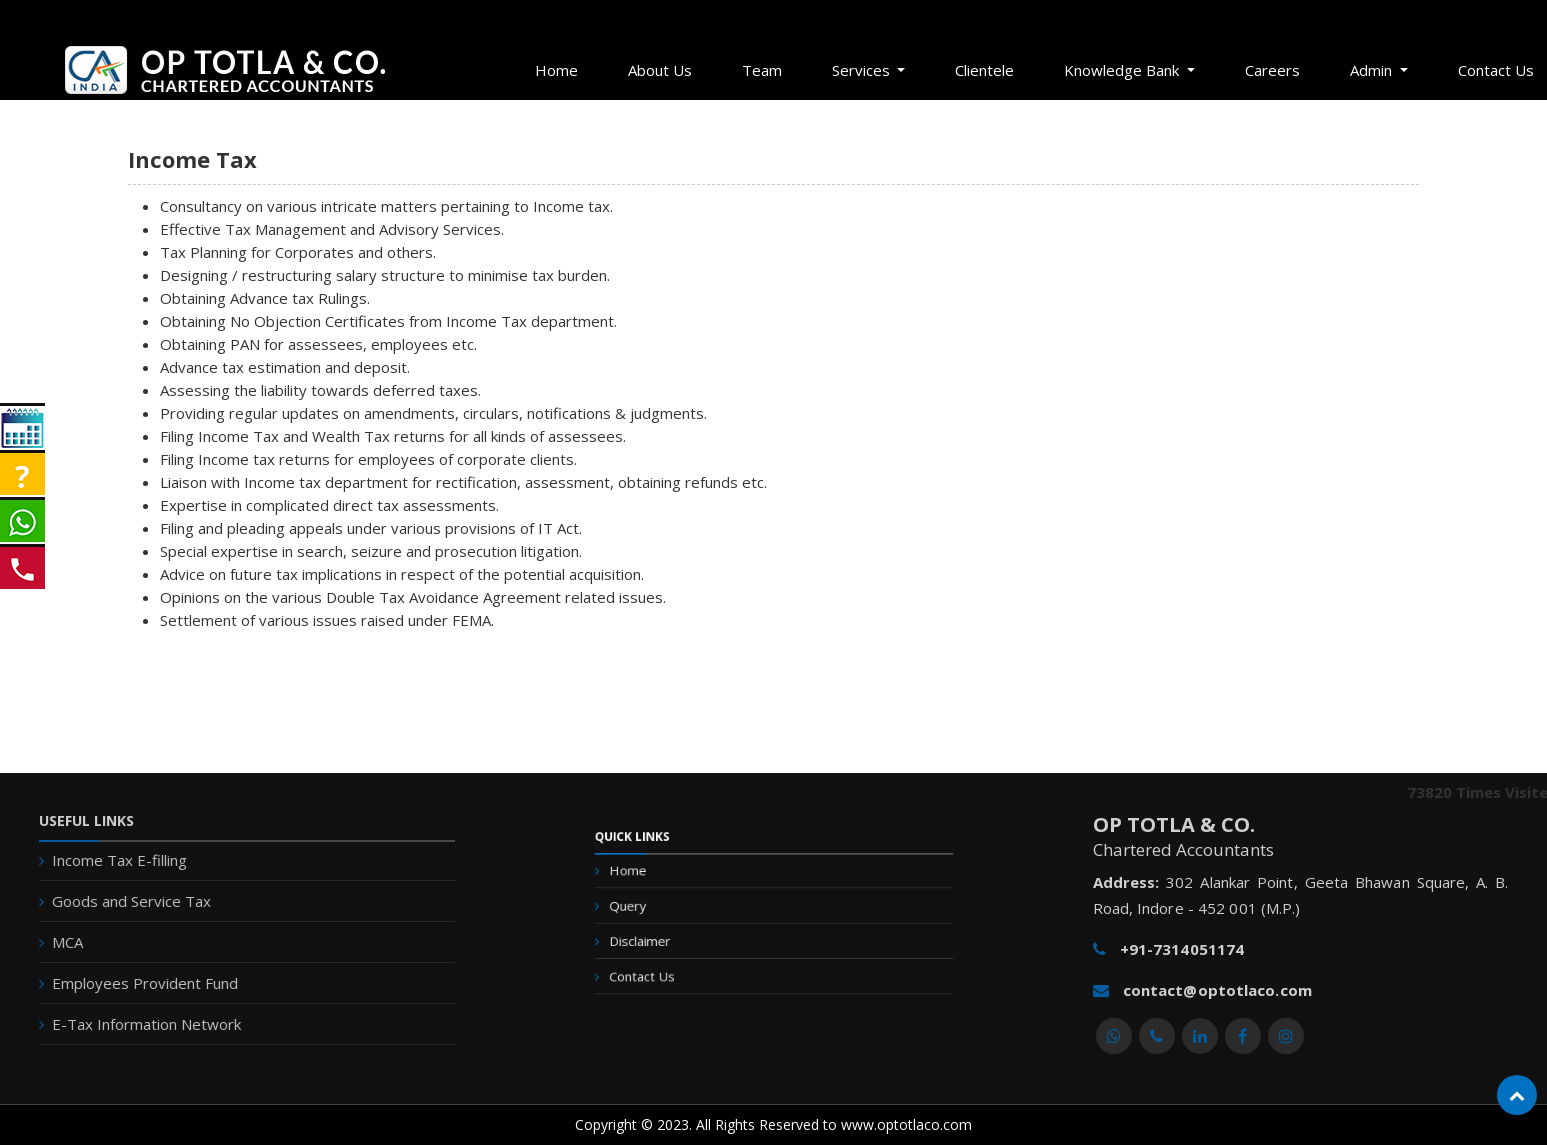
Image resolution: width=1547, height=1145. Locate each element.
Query (662, 911)
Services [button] (863, 70)
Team (762, 70)
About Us (660, 70)
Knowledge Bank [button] (1123, 70)
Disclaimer (671, 938)
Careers (1272, 70)
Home (556, 70)
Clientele (984, 70)
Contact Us (673, 965)
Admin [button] (1373, 70)
